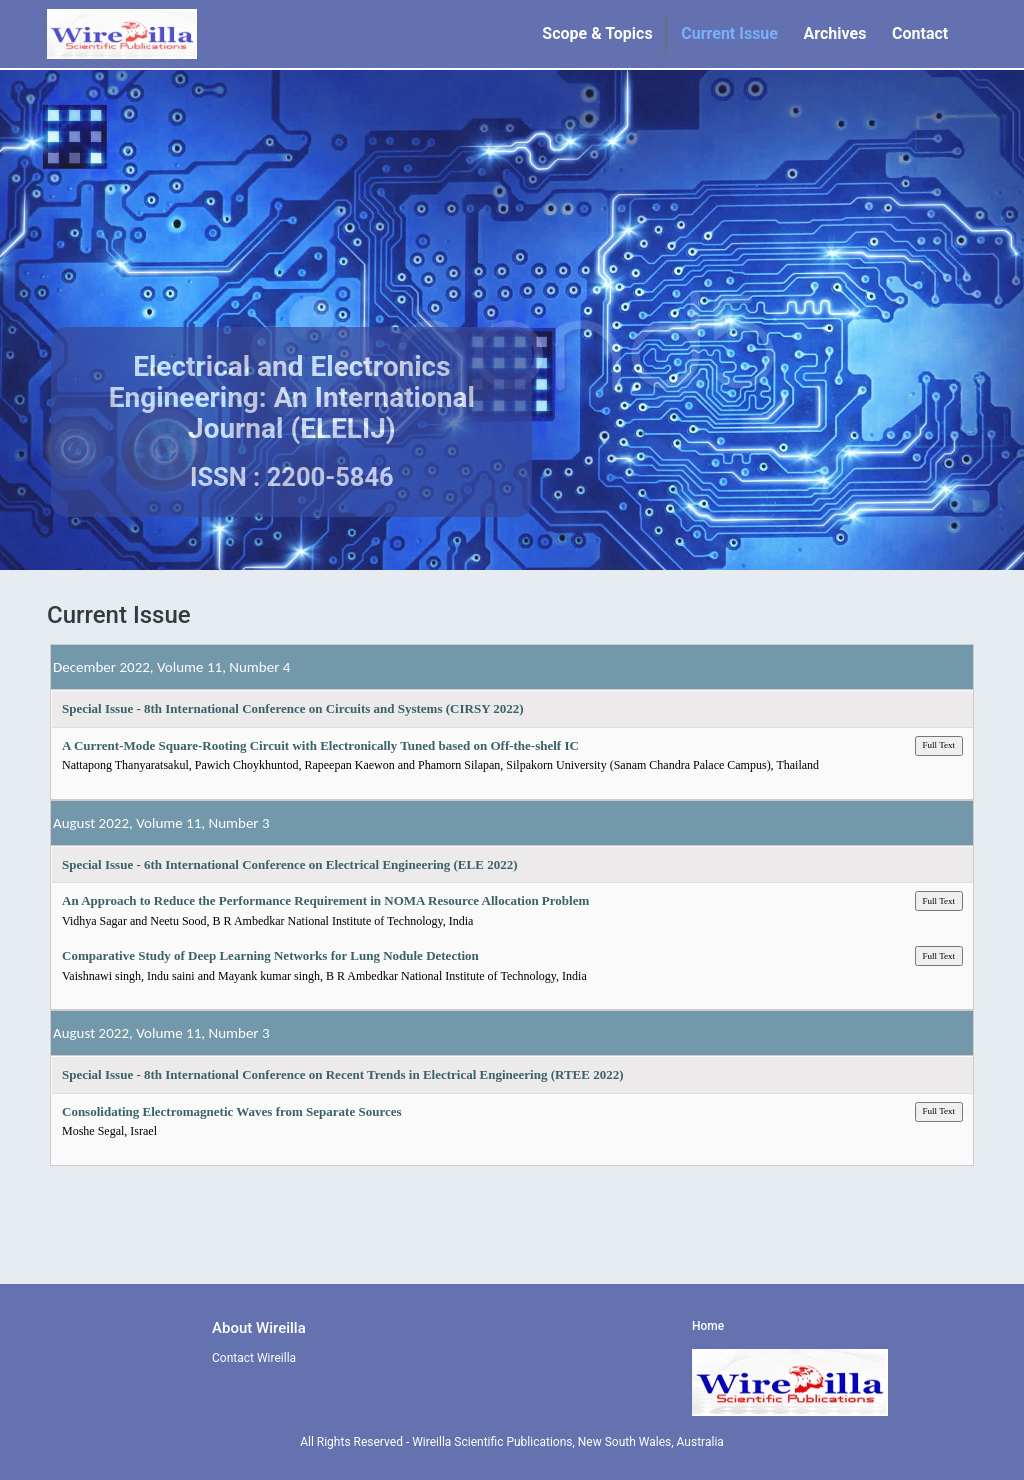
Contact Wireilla (254, 1358)
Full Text (939, 745)
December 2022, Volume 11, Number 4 (171, 667)
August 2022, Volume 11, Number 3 (161, 823)
